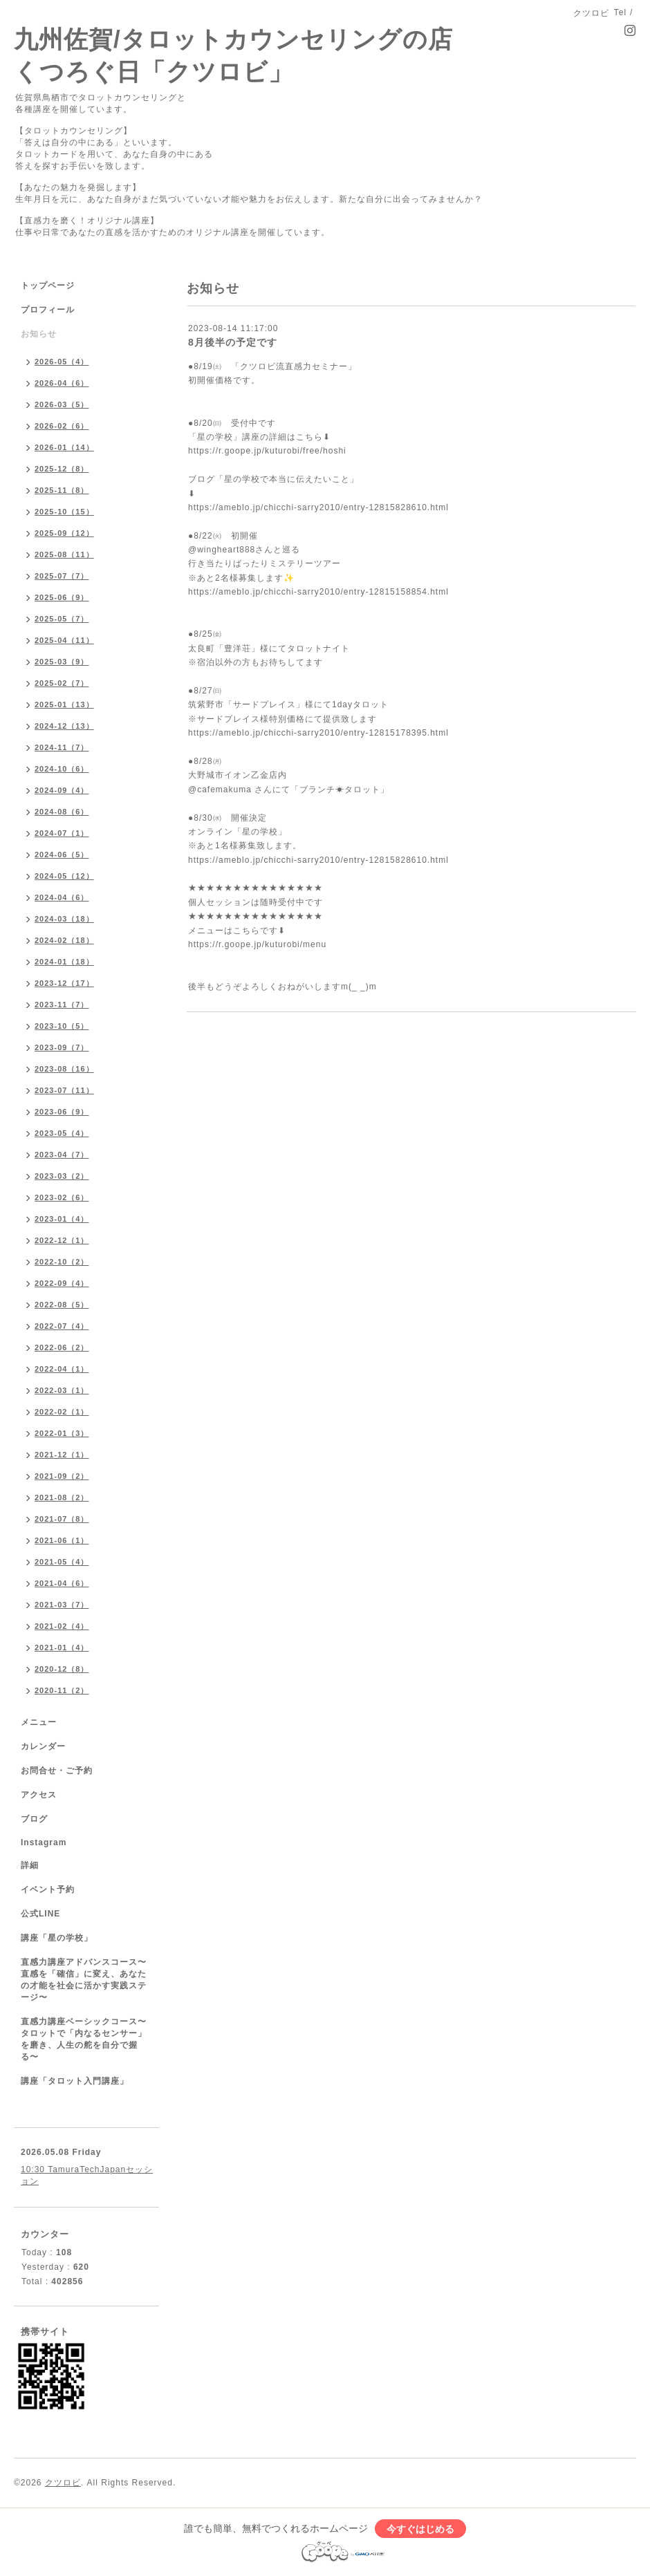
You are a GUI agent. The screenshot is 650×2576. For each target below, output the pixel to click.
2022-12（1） (62, 1240)
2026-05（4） (62, 361)
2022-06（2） (62, 1347)
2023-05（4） (62, 1133)
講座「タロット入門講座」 (75, 2081)
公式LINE (40, 1914)
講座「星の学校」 (57, 1938)
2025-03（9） (62, 661)
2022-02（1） (62, 1412)
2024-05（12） (64, 876)
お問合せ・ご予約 (57, 1770)
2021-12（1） (62, 1454)
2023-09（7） (62, 1047)
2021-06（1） (62, 1540)
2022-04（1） (62, 1369)
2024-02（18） (64, 940)
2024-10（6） (62, 769)
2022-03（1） (62, 1390)
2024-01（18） (64, 962)
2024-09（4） (62, 790)
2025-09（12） (64, 533)
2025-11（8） (62, 490)
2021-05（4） (62, 1562)
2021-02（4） (62, 1626)
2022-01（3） (62, 1433)
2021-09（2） (62, 1476)
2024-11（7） (62, 747)
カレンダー (43, 1746)
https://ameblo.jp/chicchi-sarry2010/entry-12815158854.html (318, 592)
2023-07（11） (64, 1090)
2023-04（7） (62, 1154)
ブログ (34, 1819)
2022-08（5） (62, 1304)
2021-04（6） (62, 1583)
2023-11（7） (62, 1004)
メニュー (39, 1722)
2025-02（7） (62, 683)
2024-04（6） (62, 897)
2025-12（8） (62, 469)
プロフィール (48, 310)
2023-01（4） (62, 1219)
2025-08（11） (64, 554)
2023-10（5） (62, 1026)
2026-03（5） (62, 404)
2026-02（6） (62, 426)
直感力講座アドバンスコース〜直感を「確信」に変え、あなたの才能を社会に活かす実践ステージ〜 (84, 1979)
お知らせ (39, 334)
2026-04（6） (62, 383)
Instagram (43, 1842)
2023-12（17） (64, 983)
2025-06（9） (62, 597)
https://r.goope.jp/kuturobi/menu (257, 944)
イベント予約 (48, 1889)
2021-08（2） (62, 1497)
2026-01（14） (64, 447)
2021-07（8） (62, 1519)
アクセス (39, 1795)
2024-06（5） (62, 854)
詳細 (30, 1865)
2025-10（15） (64, 511)
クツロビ (63, 2483)
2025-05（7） (62, 619)
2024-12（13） (64, 726)
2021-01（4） (62, 1647)
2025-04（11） (64, 640)
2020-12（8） (62, 1669)
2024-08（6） (62, 812)
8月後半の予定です (232, 342)
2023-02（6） (62, 1197)
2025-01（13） (64, 704)
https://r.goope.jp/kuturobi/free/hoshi (267, 451)
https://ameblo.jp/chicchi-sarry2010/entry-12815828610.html (318, 507)
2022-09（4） (62, 1283)
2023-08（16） (64, 1069)
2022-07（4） (62, 1326)
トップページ (48, 285)
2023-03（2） (62, 1176)
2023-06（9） (62, 1112)
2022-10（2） (62, 1262)
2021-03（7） (62, 1604)
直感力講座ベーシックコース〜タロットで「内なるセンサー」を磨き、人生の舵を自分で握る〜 (84, 2039)
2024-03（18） (64, 919)
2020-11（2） (62, 1690)
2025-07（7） (62, 576)
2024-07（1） (62, 833)
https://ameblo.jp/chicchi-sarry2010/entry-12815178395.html (318, 733)
